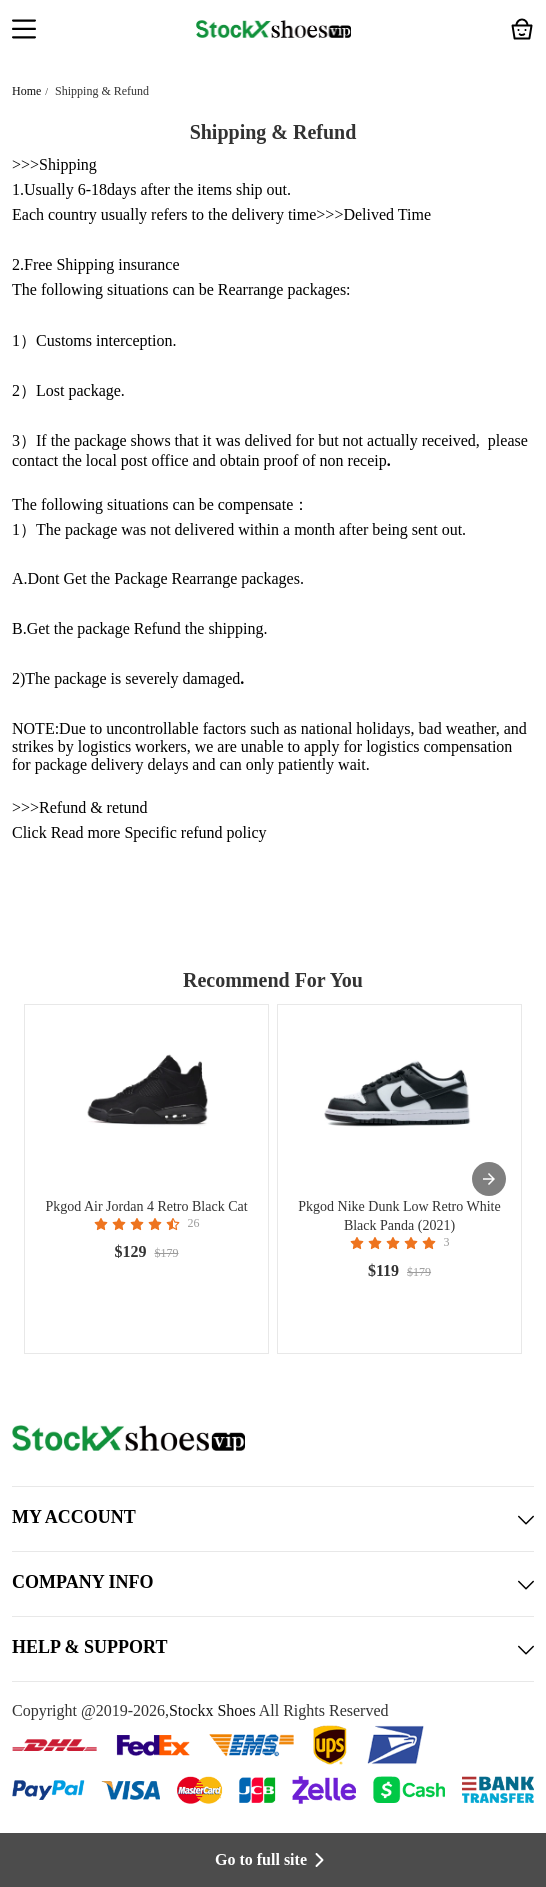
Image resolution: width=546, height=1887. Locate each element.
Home (26, 91)
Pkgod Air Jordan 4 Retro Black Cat (146, 1206)
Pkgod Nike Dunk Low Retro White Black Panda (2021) (399, 1216)
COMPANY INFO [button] (273, 1584)
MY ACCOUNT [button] (273, 1519)
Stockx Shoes (212, 1710)
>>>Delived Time (373, 214)
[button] (24, 31)
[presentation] (489, 1179)
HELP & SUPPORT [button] (273, 1649)
